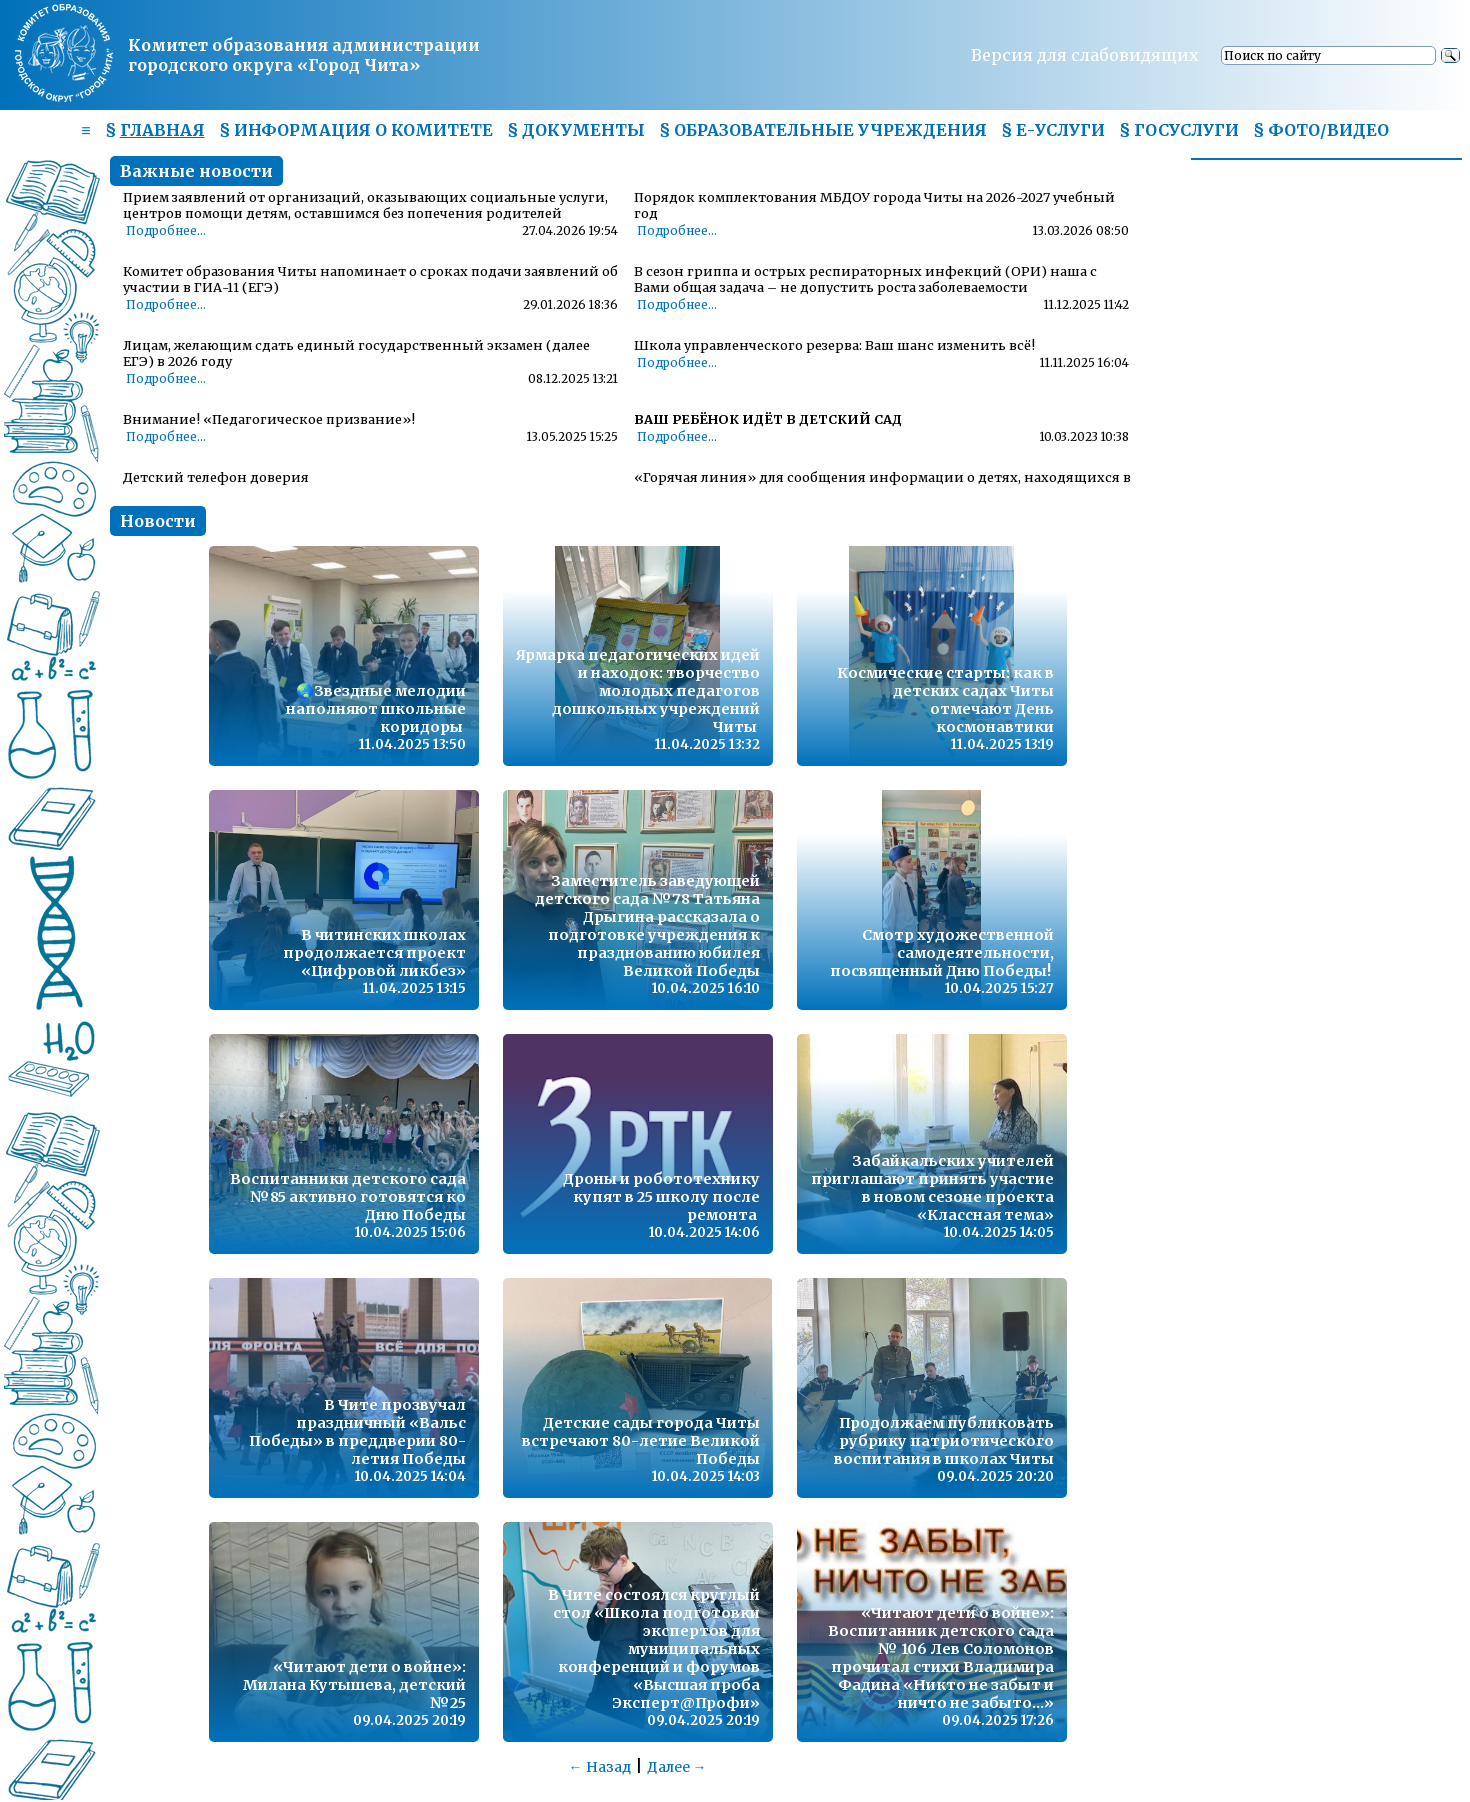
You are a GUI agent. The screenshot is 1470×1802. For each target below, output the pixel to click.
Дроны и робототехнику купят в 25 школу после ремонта (661, 1197)
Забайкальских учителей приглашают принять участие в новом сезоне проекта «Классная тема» (932, 1188)
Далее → (677, 1767)
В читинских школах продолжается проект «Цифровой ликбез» (374, 953)
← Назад (600, 1767)
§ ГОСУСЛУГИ (1179, 130)
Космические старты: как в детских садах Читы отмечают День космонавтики (945, 700)
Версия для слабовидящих (1085, 55)
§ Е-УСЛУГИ (1053, 130)
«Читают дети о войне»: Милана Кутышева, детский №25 (354, 1685)
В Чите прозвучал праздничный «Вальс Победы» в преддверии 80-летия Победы (357, 1432)
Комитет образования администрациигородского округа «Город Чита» (304, 55)
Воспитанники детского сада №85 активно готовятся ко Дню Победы (348, 1197)
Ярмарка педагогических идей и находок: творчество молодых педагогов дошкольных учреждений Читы (638, 691)
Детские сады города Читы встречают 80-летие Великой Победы (641, 1441)
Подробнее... (166, 231)
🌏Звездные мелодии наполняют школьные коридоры (376, 709)
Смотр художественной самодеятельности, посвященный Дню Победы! (942, 953)
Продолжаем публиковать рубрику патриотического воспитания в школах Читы (944, 1441)
